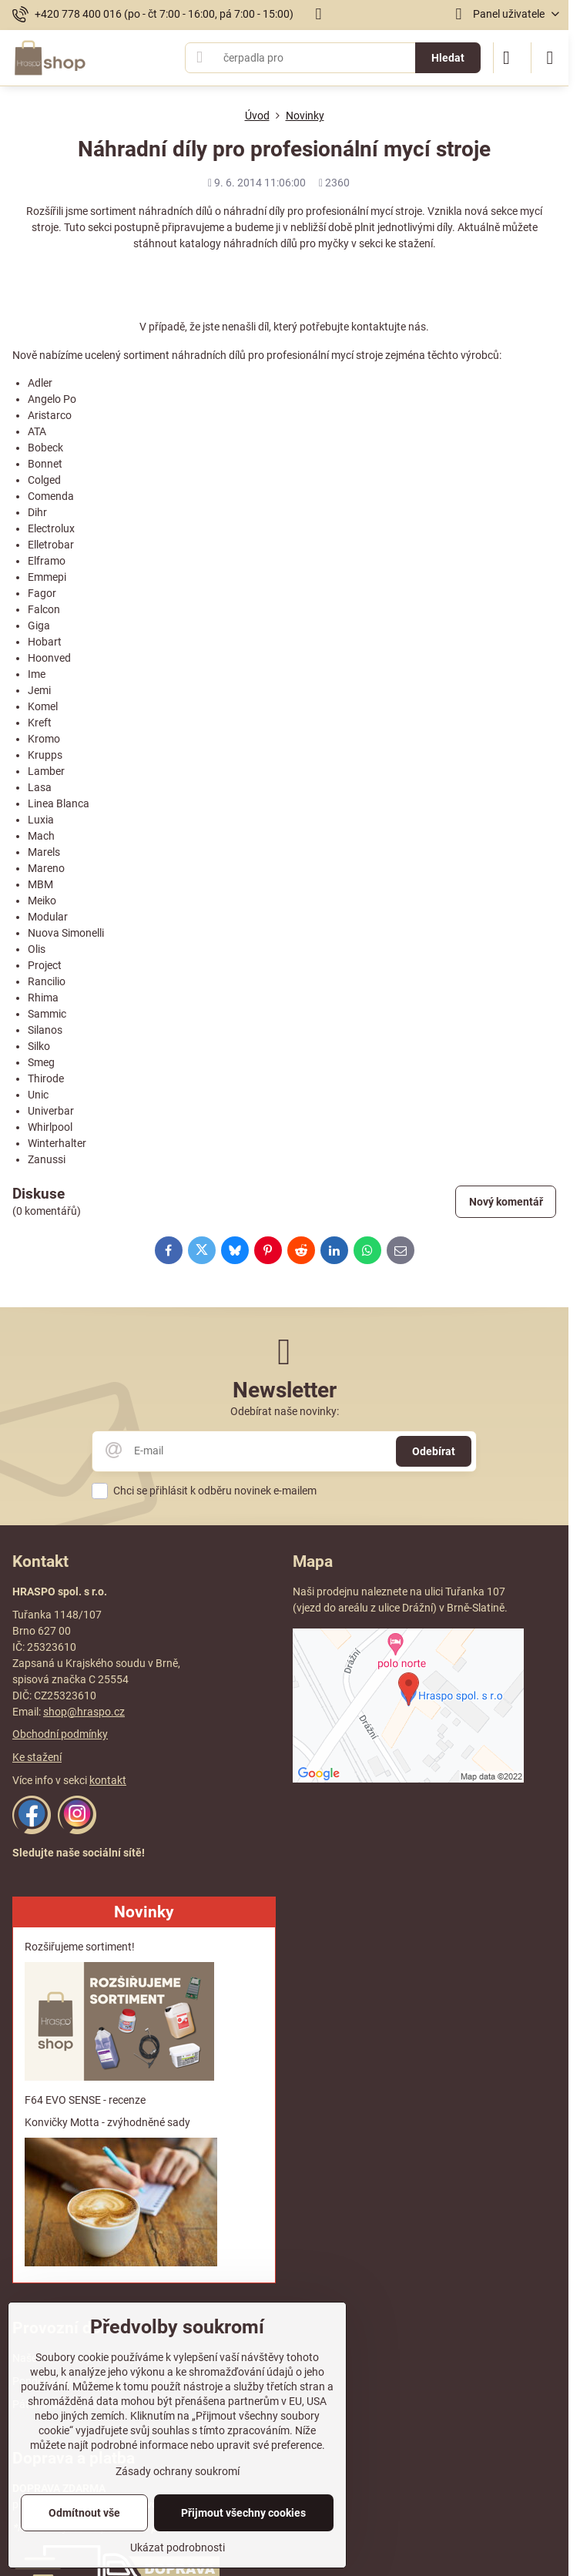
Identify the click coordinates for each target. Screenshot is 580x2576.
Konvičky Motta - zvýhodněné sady (107, 2122)
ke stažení (409, 243)
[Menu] (549, 57)
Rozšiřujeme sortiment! (80, 1946)
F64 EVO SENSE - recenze (85, 2100)
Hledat (447, 58)
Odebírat (433, 1451)
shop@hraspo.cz (84, 1712)
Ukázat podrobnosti (177, 2547)
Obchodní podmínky (60, 1734)
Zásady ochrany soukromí (178, 2471)
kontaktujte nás (388, 326)
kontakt (107, 1780)
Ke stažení (37, 1757)
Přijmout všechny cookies (243, 2513)
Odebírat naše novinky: (284, 1411)
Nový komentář (506, 1202)
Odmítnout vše (84, 2513)
